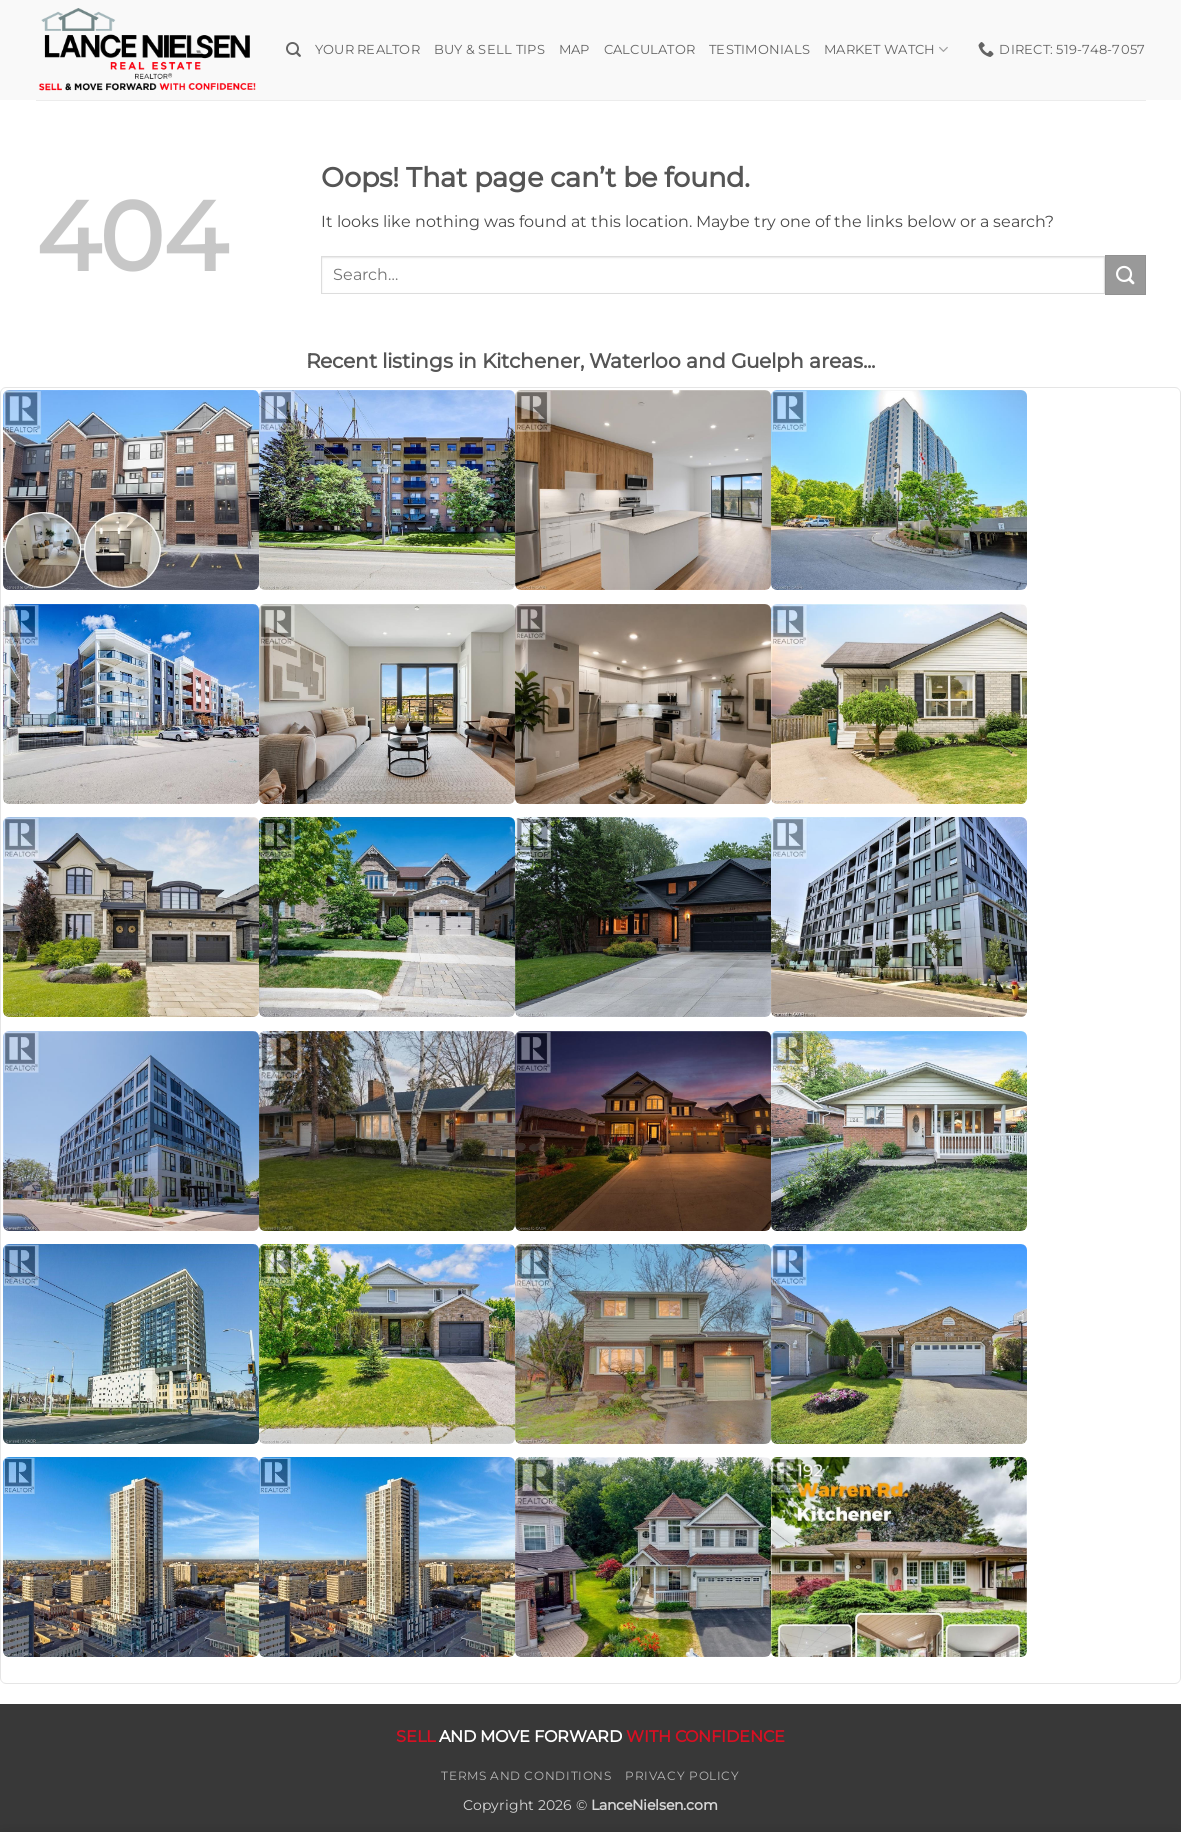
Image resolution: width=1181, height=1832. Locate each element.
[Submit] (1125, 274)
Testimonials (759, 49)
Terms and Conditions (526, 1775)
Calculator (650, 49)
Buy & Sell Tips (489, 49)
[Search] (293, 50)
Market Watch (886, 49)
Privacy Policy (682, 1775)
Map (574, 49)
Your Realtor (367, 49)
